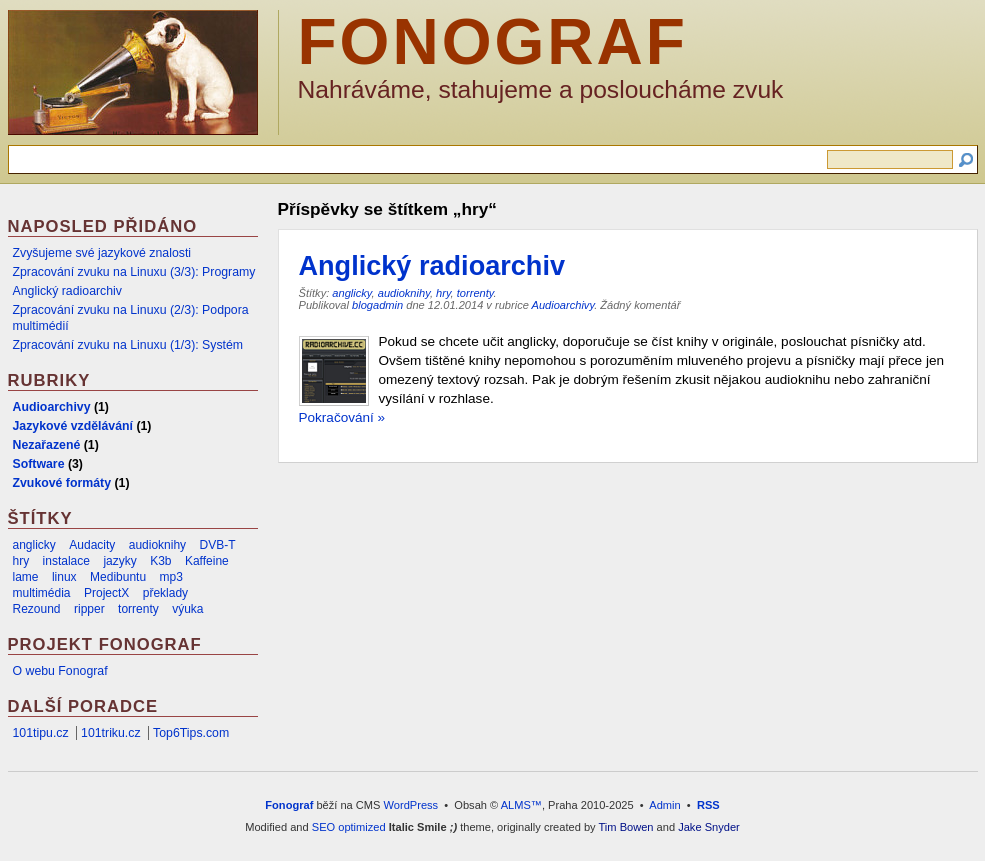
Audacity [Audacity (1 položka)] (92, 545)
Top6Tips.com (191, 733)
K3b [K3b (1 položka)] (160, 561)
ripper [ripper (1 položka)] (89, 609)
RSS (708, 805)
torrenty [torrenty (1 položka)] (138, 609)
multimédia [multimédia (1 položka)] (42, 593)
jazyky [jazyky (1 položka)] (119, 561)
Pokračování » (342, 417)
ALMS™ (521, 805)
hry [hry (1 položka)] (21, 561)
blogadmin (377, 305)
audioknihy (404, 293)
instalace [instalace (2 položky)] (66, 561)
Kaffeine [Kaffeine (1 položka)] (207, 561)
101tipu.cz (41, 733)
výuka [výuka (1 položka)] (187, 609)
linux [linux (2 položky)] (64, 577)
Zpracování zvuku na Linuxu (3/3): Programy (134, 272)
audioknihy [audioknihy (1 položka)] (157, 545)
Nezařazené (47, 445)
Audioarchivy (563, 305)
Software (39, 464)
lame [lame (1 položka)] (26, 577)
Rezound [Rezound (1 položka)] (37, 609)
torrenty (475, 293)
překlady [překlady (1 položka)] (165, 593)
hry (443, 293)
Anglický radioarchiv (432, 265)
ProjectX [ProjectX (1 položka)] (106, 593)
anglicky (351, 293)
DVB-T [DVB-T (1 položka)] (218, 545)
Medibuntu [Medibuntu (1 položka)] (118, 577)
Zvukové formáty (62, 483)
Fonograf (493, 42)
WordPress (411, 805)
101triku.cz (111, 733)
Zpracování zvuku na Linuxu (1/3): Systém (128, 345)
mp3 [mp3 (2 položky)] (171, 577)
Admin (664, 805)
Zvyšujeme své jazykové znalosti (102, 253)
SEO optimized (349, 827)
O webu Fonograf (60, 671)
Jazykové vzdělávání (73, 426)
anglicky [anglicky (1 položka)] (34, 545)
